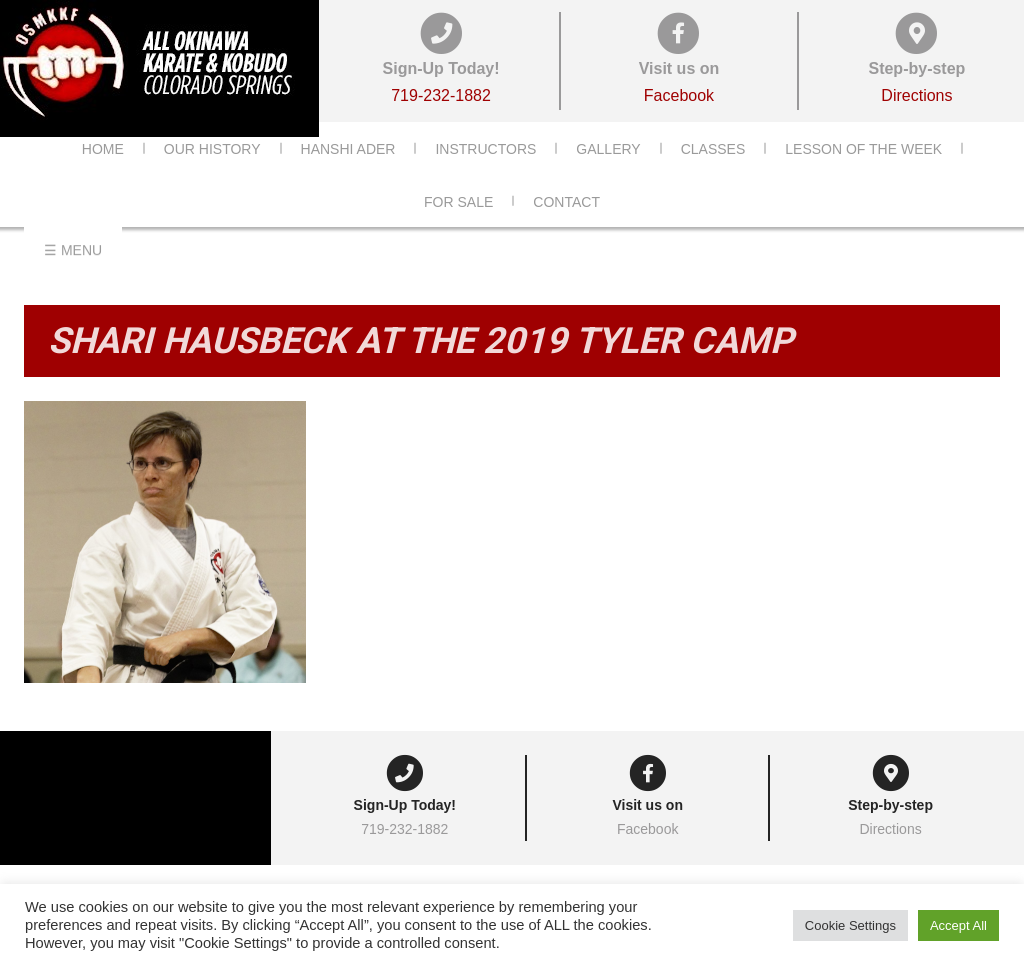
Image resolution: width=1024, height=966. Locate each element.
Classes (713, 179)
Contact (566, 232)
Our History (212, 179)
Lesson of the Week (863, 179)
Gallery (608, 179)
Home (103, 179)
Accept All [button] (958, 925)
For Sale (458, 232)
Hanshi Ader (348, 179)
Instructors (485, 179)
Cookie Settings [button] (850, 925)
